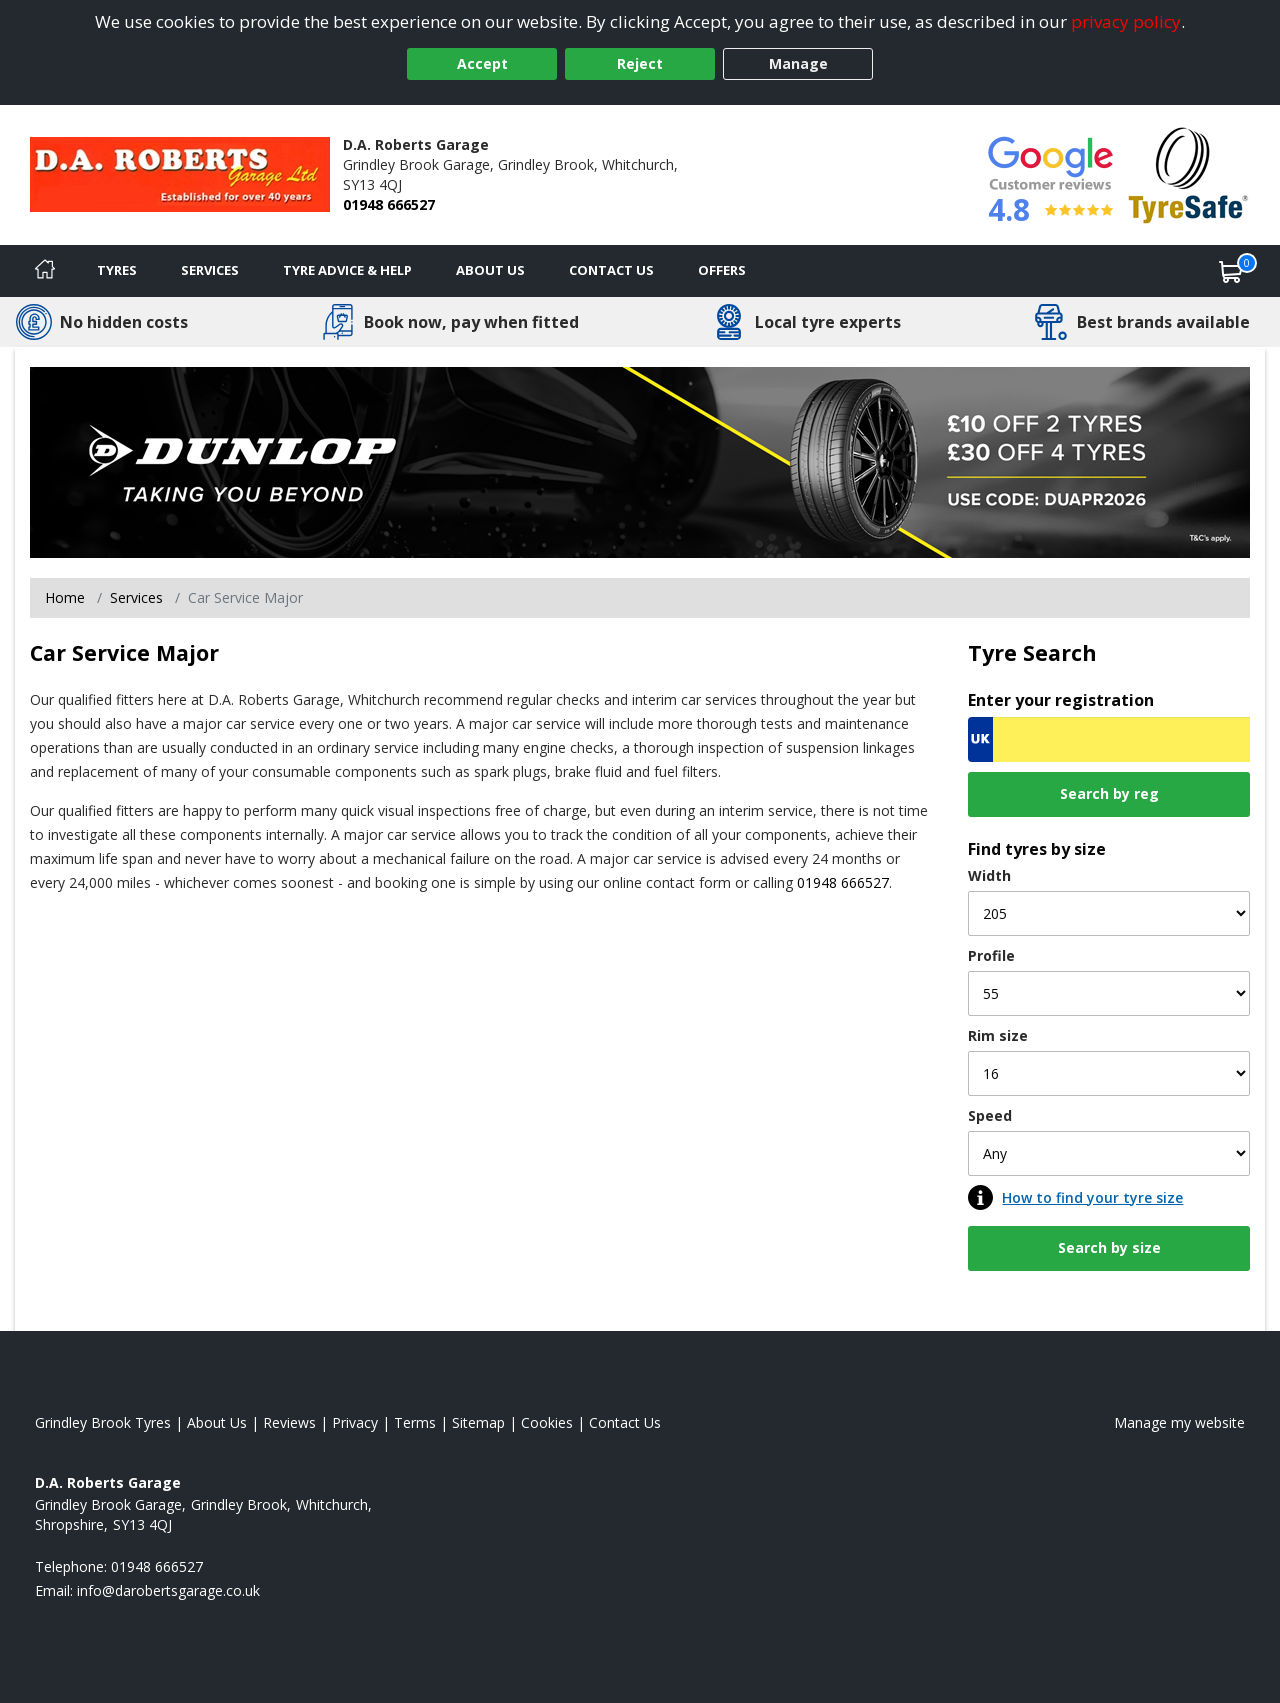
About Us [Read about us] (217, 1422)
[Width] (1109, 913)
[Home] (45, 271)
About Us (490, 270)
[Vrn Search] (1109, 739)
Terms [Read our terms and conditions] (415, 1422)
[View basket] (1231, 271)
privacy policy (1126, 21)
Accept (482, 63)
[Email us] (168, 1590)
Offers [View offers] (722, 270)
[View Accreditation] (1188, 173)
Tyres (117, 270)
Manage (798, 63)
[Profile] (1109, 993)
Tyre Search (1032, 652)
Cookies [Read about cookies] (547, 1422)
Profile (991, 955)
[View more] (640, 460)
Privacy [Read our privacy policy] (355, 1422)
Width (989, 875)
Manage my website (1179, 1422)
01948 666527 (389, 204)
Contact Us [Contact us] (611, 270)
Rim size (998, 1035)
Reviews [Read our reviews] (289, 1422)
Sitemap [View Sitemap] (478, 1422)
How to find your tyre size (1092, 1197)
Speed (990, 1115)
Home (65, 597)
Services (210, 270)
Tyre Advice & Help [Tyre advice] (347, 270)
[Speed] (1109, 1153)
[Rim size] (1109, 1073)
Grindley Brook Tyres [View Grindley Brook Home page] (103, 1422)
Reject (640, 63)
